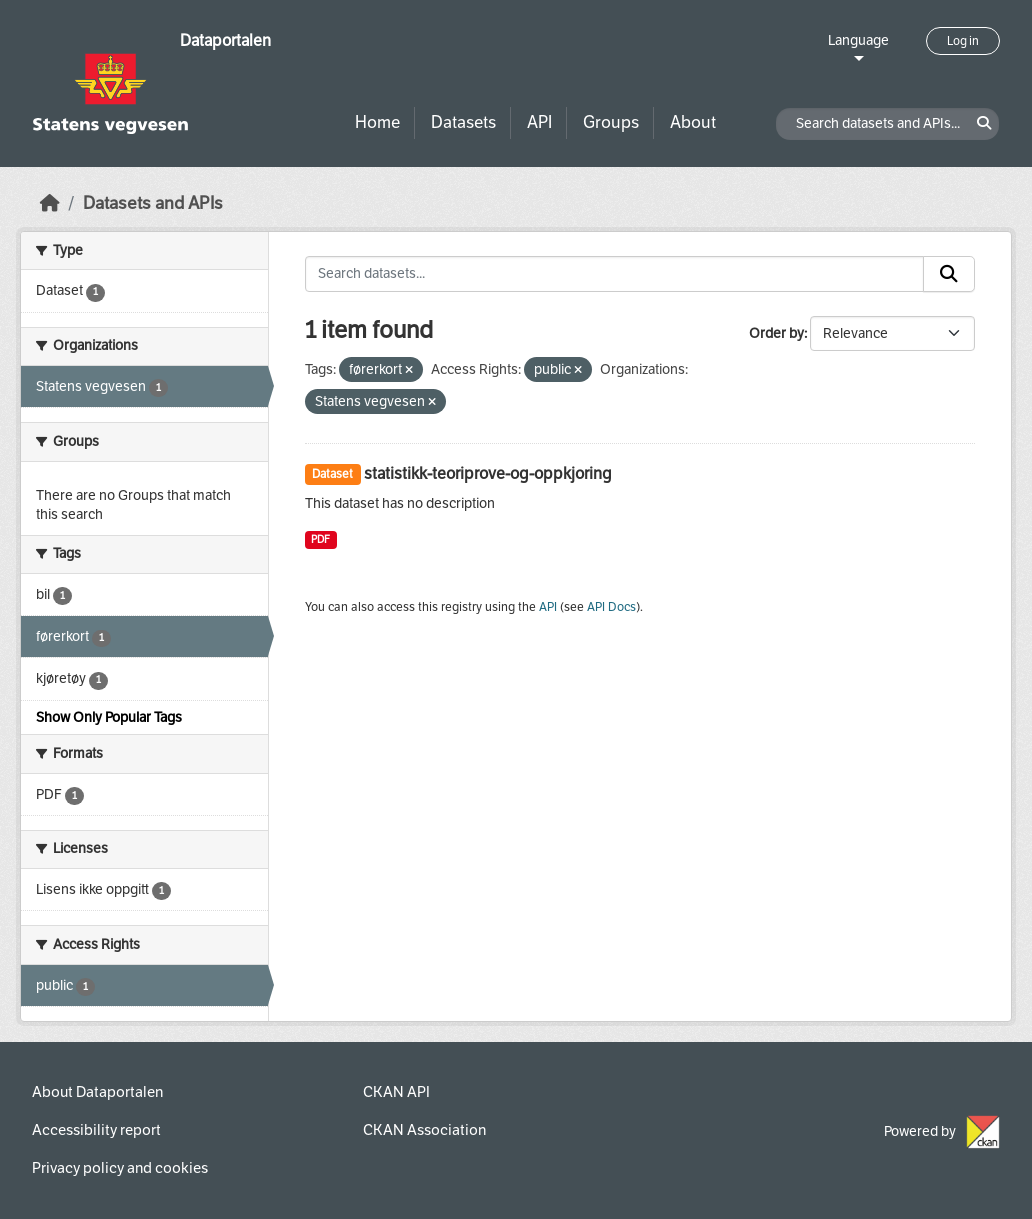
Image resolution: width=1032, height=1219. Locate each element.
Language (858, 40)
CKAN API (396, 1092)
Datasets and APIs (153, 203)
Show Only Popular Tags (109, 717)
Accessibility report (96, 1130)
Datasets (463, 122)
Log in (963, 41)
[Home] (50, 203)
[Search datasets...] (615, 274)
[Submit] (949, 274)
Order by (776, 333)
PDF (320, 539)
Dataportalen (225, 40)
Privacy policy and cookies (120, 1168)
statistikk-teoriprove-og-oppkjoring (488, 473)
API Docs (611, 607)
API (539, 122)
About (693, 122)
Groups (611, 122)
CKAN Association (424, 1130)
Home (377, 122)
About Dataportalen (97, 1092)
